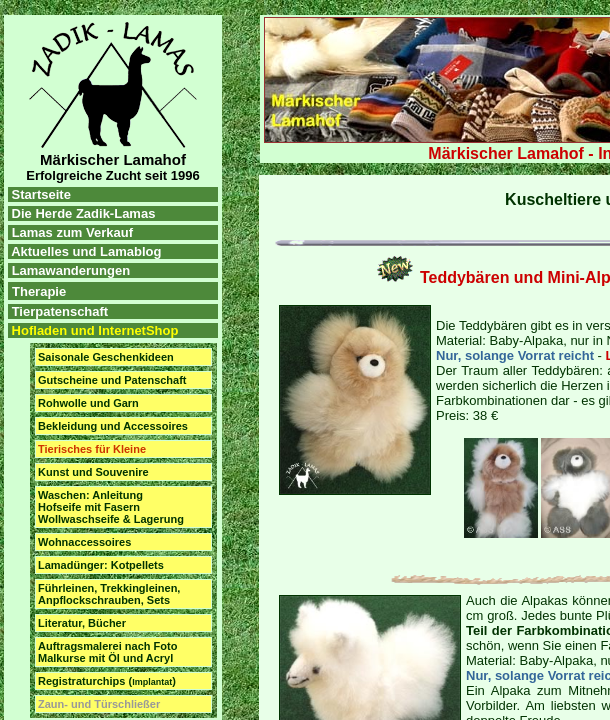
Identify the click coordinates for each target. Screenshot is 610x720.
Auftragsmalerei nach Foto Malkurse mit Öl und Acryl (107, 652)
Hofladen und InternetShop (93, 330)
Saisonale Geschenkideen (106, 357)
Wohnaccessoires (84, 542)
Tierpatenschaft (60, 311)
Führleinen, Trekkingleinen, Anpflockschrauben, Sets (109, 594)
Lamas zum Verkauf (72, 232)
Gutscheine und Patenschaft (112, 380)
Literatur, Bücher (82, 623)
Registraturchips (107, 681)
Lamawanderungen (71, 270)
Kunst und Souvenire (93, 472)
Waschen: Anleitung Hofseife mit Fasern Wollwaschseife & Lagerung (111, 507)
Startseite (39, 194)
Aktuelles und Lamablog (86, 251)
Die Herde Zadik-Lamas (81, 213)
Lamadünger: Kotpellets (101, 565)
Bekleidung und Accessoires (113, 426)
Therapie (39, 291)
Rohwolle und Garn (88, 403)
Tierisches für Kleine (92, 449)
